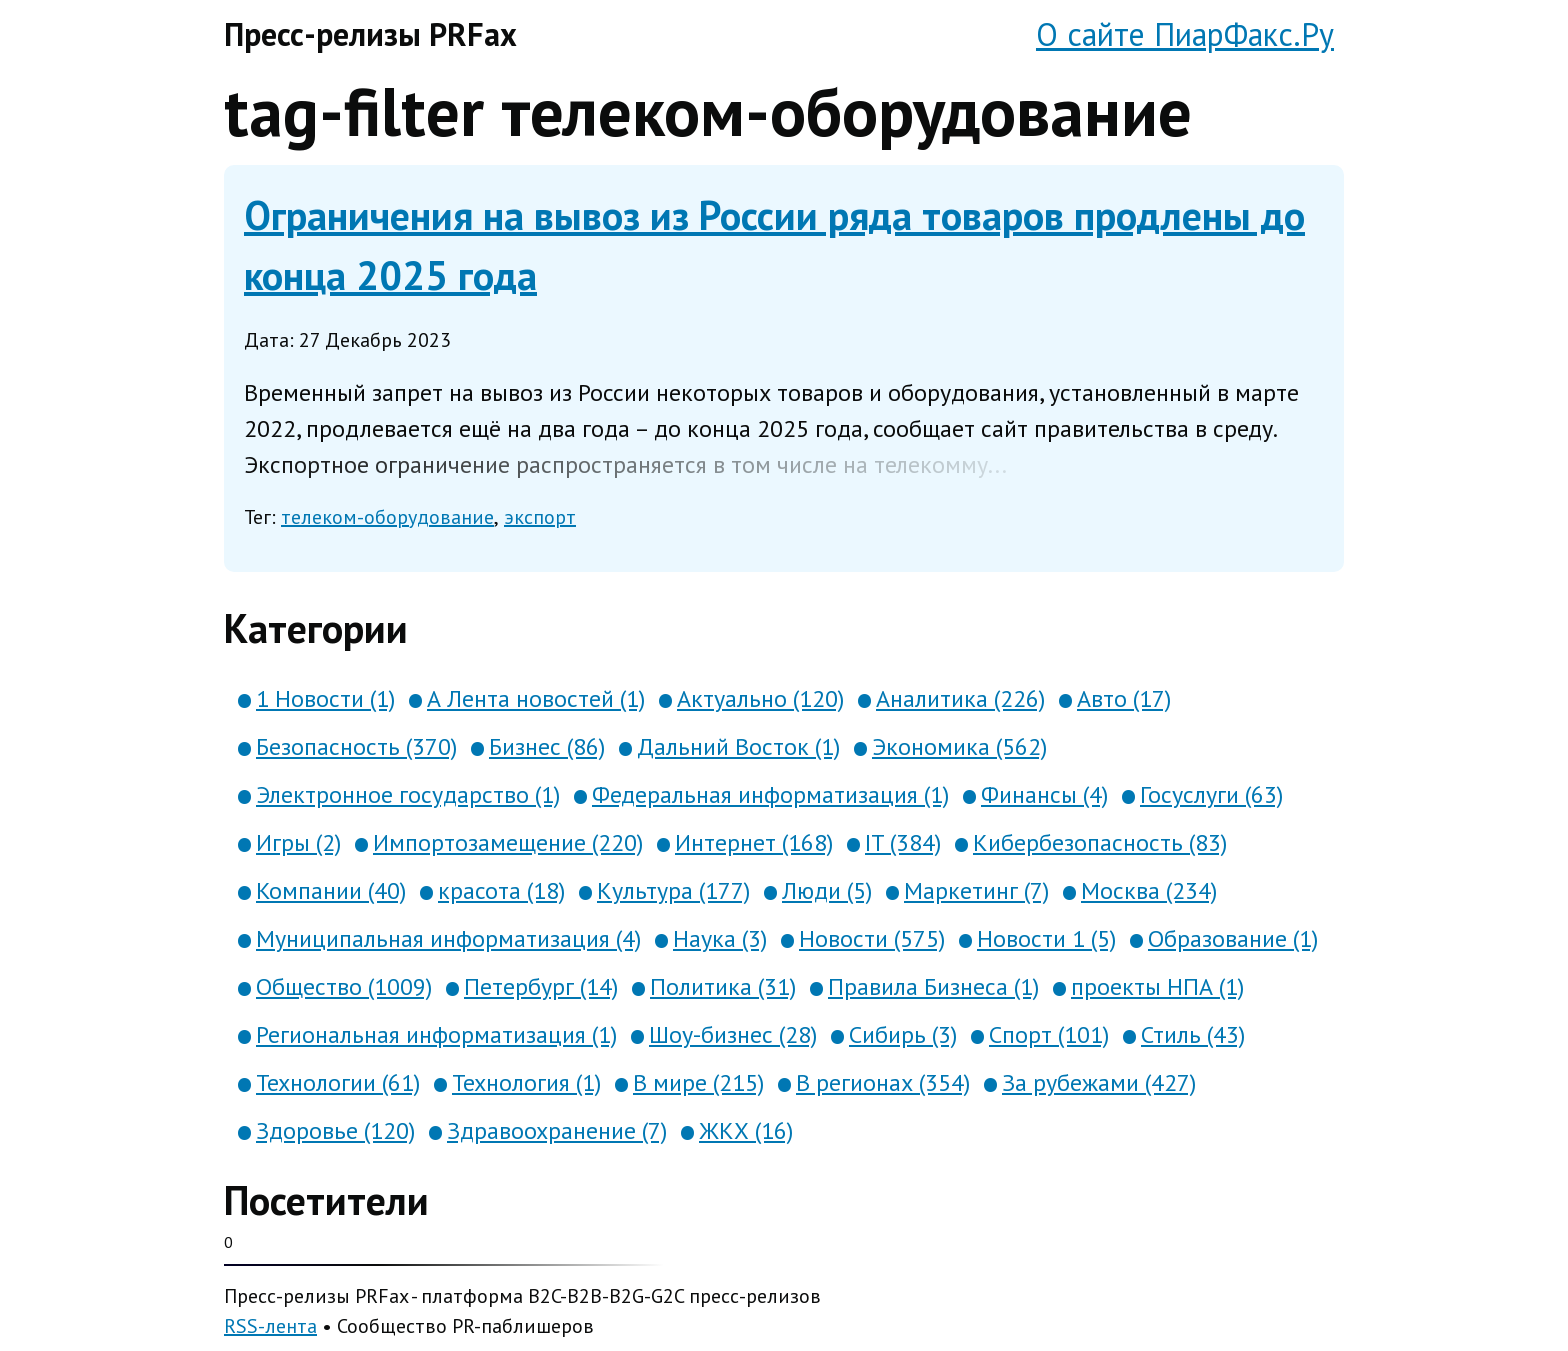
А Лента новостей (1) (536, 698)
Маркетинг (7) (976, 890)
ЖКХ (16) (746, 1130)
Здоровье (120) (335, 1130)
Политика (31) (723, 986)
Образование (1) (1233, 938)
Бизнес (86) (547, 746)
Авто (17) (1124, 698)
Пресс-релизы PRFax (370, 34)
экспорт (540, 517)
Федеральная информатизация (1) (770, 794)
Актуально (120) (760, 698)
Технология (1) (526, 1082)
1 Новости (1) (325, 698)
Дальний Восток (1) (738, 746)
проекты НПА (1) (1157, 986)
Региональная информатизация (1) (436, 1034)
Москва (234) (1149, 890)
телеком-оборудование (387, 517)
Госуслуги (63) (1211, 794)
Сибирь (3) (903, 1034)
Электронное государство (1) (408, 794)
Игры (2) (298, 842)
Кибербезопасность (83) (1100, 842)
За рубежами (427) (1099, 1082)
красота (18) (501, 890)
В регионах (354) (883, 1082)
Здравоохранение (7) (557, 1130)
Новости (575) (872, 938)
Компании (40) (331, 890)
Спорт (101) (1049, 1034)
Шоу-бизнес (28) (733, 1034)
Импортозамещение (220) (508, 842)
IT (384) (903, 842)
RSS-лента (270, 1326)
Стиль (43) (1193, 1034)
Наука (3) (720, 938)
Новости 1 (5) (1046, 938)
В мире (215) (698, 1082)
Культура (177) (673, 890)
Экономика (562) (959, 746)
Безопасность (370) (356, 746)
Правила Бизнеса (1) (933, 986)
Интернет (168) (754, 842)
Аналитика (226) (960, 698)
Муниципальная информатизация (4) (448, 938)
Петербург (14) (541, 986)
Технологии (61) (338, 1082)
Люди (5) (827, 890)
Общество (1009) (344, 986)
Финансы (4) (1044, 794)
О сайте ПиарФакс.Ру (1185, 34)
